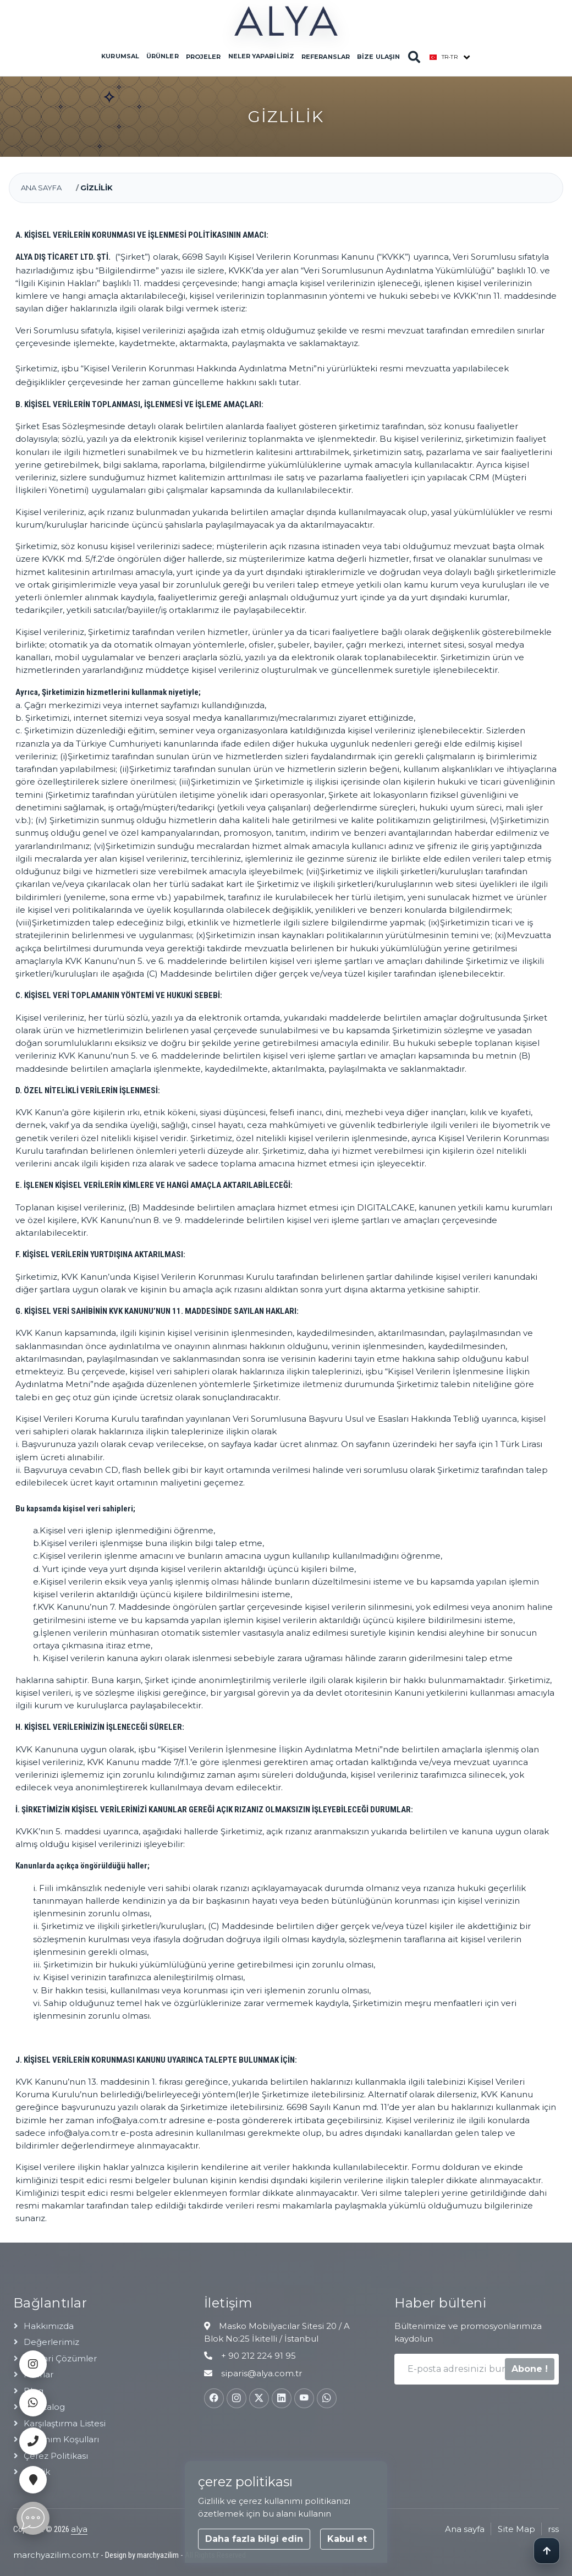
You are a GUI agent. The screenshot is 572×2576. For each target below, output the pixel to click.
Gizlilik (37, 2472)
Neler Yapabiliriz (261, 56)
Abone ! (530, 2369)
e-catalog (44, 2407)
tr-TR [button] (444, 57)
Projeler (203, 57)
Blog (33, 2391)
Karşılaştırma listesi (65, 2423)
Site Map (516, 2529)
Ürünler (162, 56)
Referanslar (325, 57)
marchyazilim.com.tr (56, 2555)
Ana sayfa (41, 187)
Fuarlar (38, 2374)
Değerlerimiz (51, 2342)
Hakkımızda (49, 2326)
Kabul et (347, 2539)
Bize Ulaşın (378, 57)
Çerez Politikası (56, 2456)
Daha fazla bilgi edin (254, 2539)
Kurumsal (120, 56)
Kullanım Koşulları (61, 2439)
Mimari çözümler (60, 2358)
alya (79, 2529)
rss (553, 2529)
